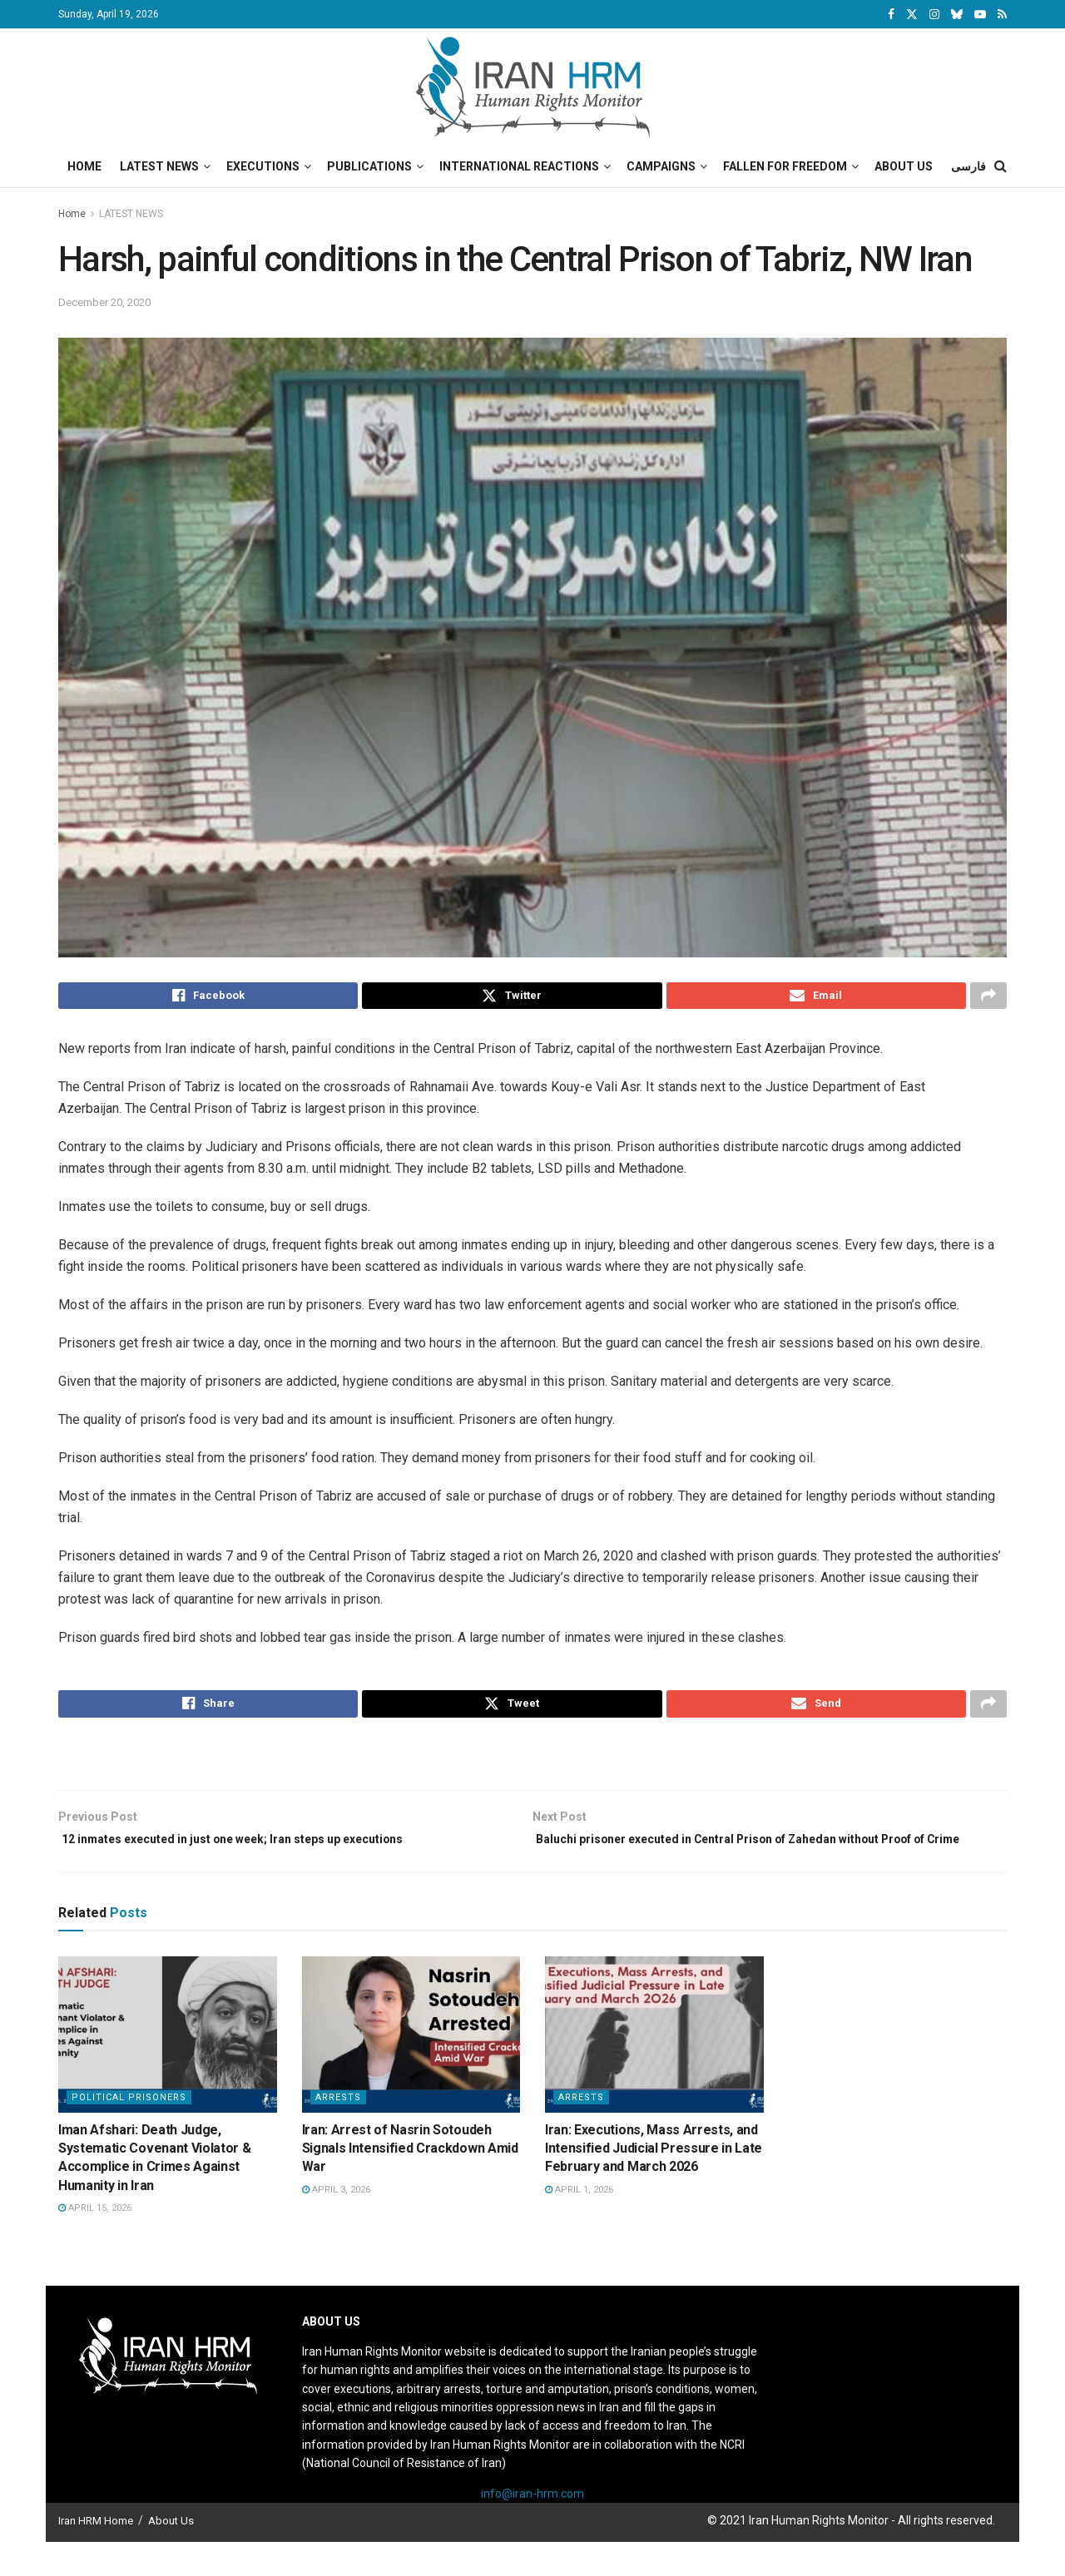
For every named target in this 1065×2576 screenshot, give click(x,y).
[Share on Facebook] (208, 998)
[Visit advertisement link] (532, 1765)
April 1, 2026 (579, 2223)
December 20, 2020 (104, 302)
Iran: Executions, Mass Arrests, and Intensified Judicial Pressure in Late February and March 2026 (653, 2181)
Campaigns (661, 166)
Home (84, 166)
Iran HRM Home (95, 2554)
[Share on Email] (816, 998)
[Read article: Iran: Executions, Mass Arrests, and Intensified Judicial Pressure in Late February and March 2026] (654, 2068)
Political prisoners (129, 2130)
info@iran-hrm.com (532, 2527)
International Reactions (519, 166)
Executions (263, 166)
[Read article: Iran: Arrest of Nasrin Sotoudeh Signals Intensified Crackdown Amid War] (411, 2068)
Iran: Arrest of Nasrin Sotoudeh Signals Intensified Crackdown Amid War (410, 2181)
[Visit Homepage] (533, 87)
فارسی (968, 166)
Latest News (159, 166)
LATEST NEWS (131, 214)
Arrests (338, 2130)
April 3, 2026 (336, 2223)
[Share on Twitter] (511, 998)
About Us (903, 166)
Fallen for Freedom (785, 166)
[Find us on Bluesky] (957, 15)
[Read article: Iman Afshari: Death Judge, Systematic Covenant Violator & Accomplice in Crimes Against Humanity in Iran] (167, 2068)
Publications (369, 166)
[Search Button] (1000, 166)
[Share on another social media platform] (988, 998)
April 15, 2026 (94, 2241)
